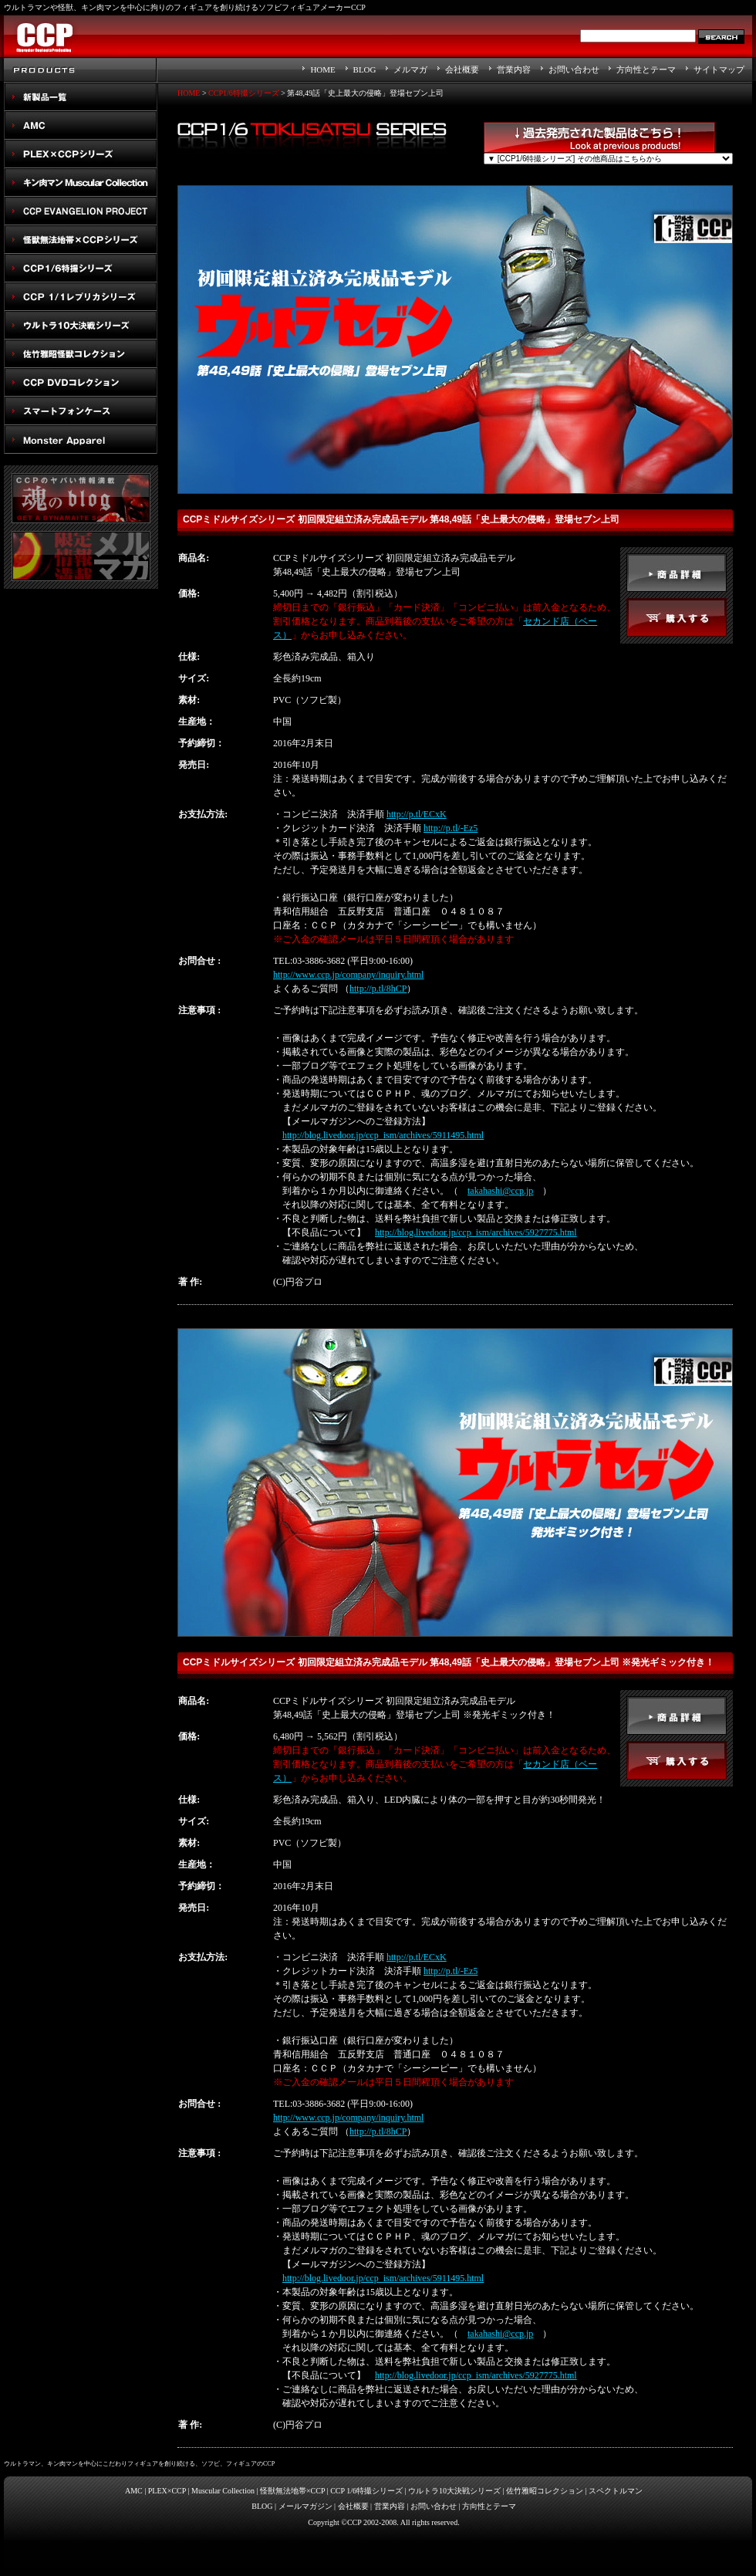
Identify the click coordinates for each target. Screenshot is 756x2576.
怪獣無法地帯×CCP (292, 2490)
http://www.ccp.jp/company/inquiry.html (348, 974)
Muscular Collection (223, 2490)
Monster (81, 439)
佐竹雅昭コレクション (544, 2490)
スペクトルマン (81, 382)
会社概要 (462, 69)
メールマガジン (305, 2506)
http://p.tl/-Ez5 (451, 828)
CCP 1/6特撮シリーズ (366, 2490)
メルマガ (410, 69)
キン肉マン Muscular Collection (81, 182)
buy (676, 617)
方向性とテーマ (646, 69)
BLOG (364, 69)
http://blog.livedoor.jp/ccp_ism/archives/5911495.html (383, 1135)
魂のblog (81, 498)
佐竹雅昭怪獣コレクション (81, 354)
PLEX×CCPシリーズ (81, 154)
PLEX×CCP (167, 2490)
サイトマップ (719, 69)
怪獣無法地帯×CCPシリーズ (81, 239)
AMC (81, 125)
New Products (81, 97)
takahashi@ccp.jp (500, 1190)
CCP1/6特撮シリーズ (81, 268)
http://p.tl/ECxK (416, 814)
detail (676, 572)
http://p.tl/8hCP (378, 988)
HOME (322, 69)
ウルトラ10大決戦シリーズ (81, 325)
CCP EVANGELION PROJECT (81, 211)
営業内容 (514, 69)
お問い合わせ (573, 69)
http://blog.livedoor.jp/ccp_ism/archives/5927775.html (476, 1232)
